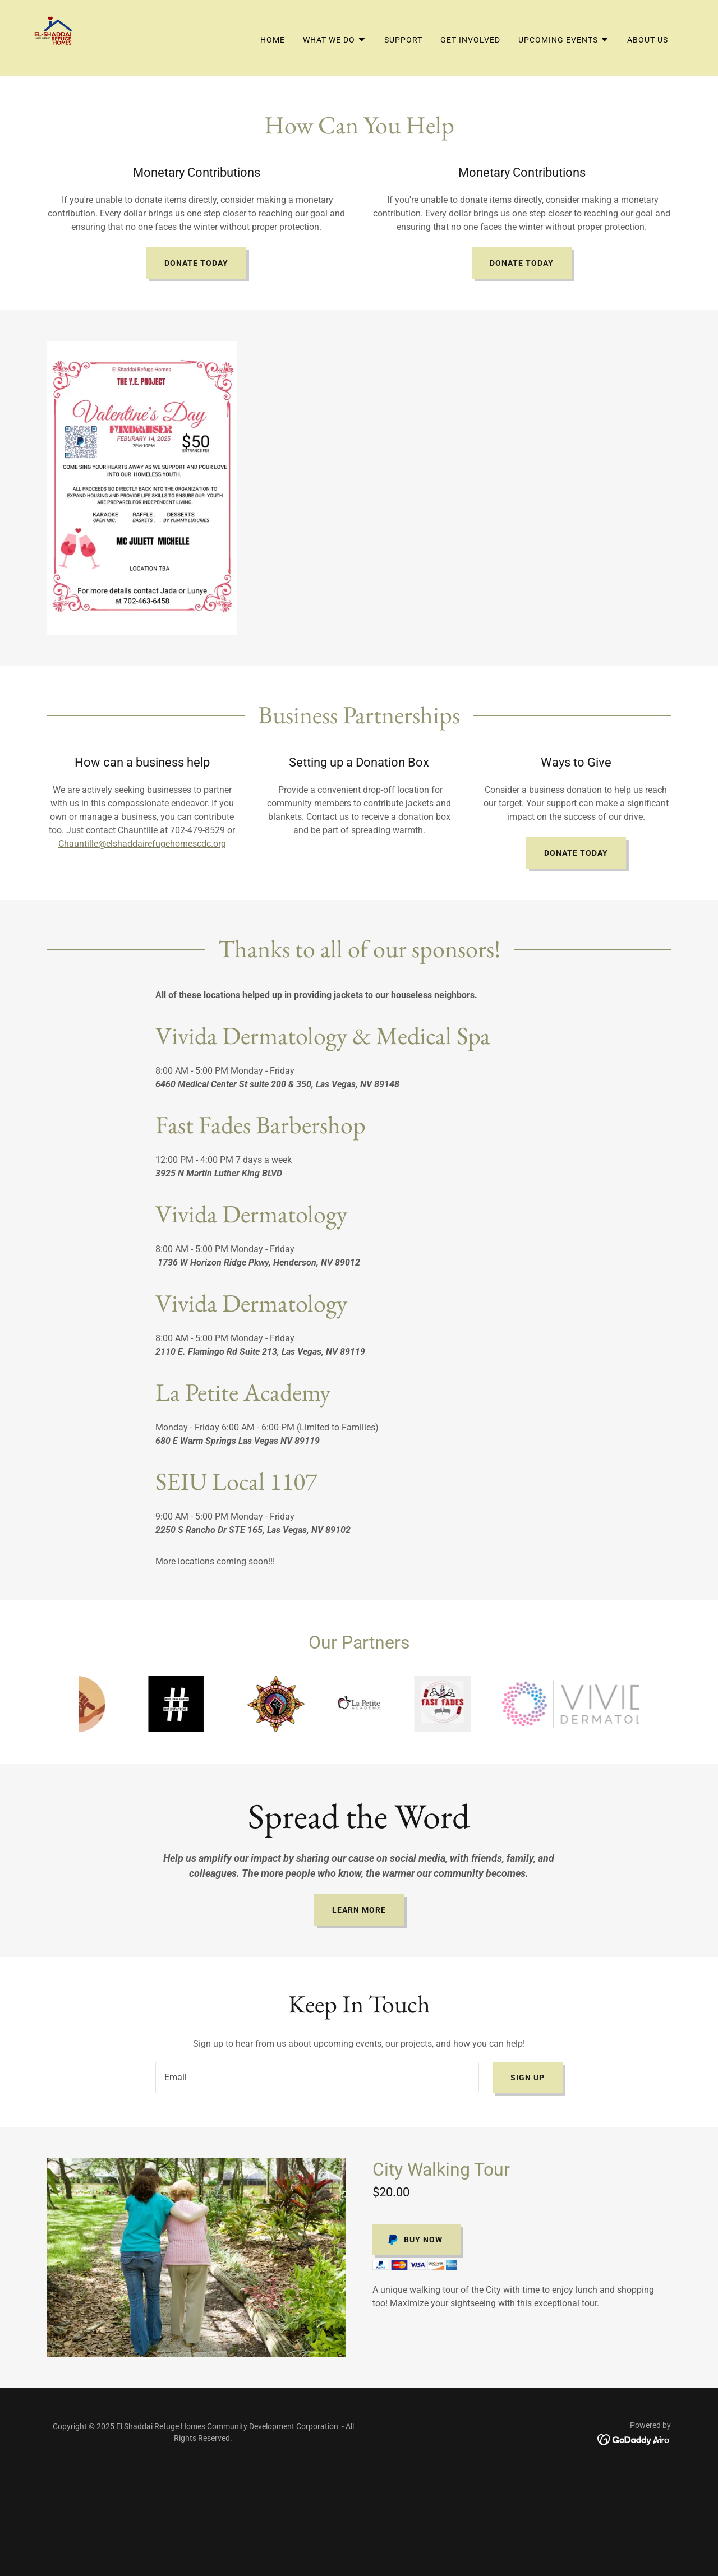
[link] (56, 37)
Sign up (527, 2077)
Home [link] (272, 39)
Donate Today (196, 262)
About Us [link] (647, 39)
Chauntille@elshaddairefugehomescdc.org (142, 843)
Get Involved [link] (470, 39)
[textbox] (316, 2077)
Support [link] (403, 39)
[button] (334, 40)
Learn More (359, 1909)
